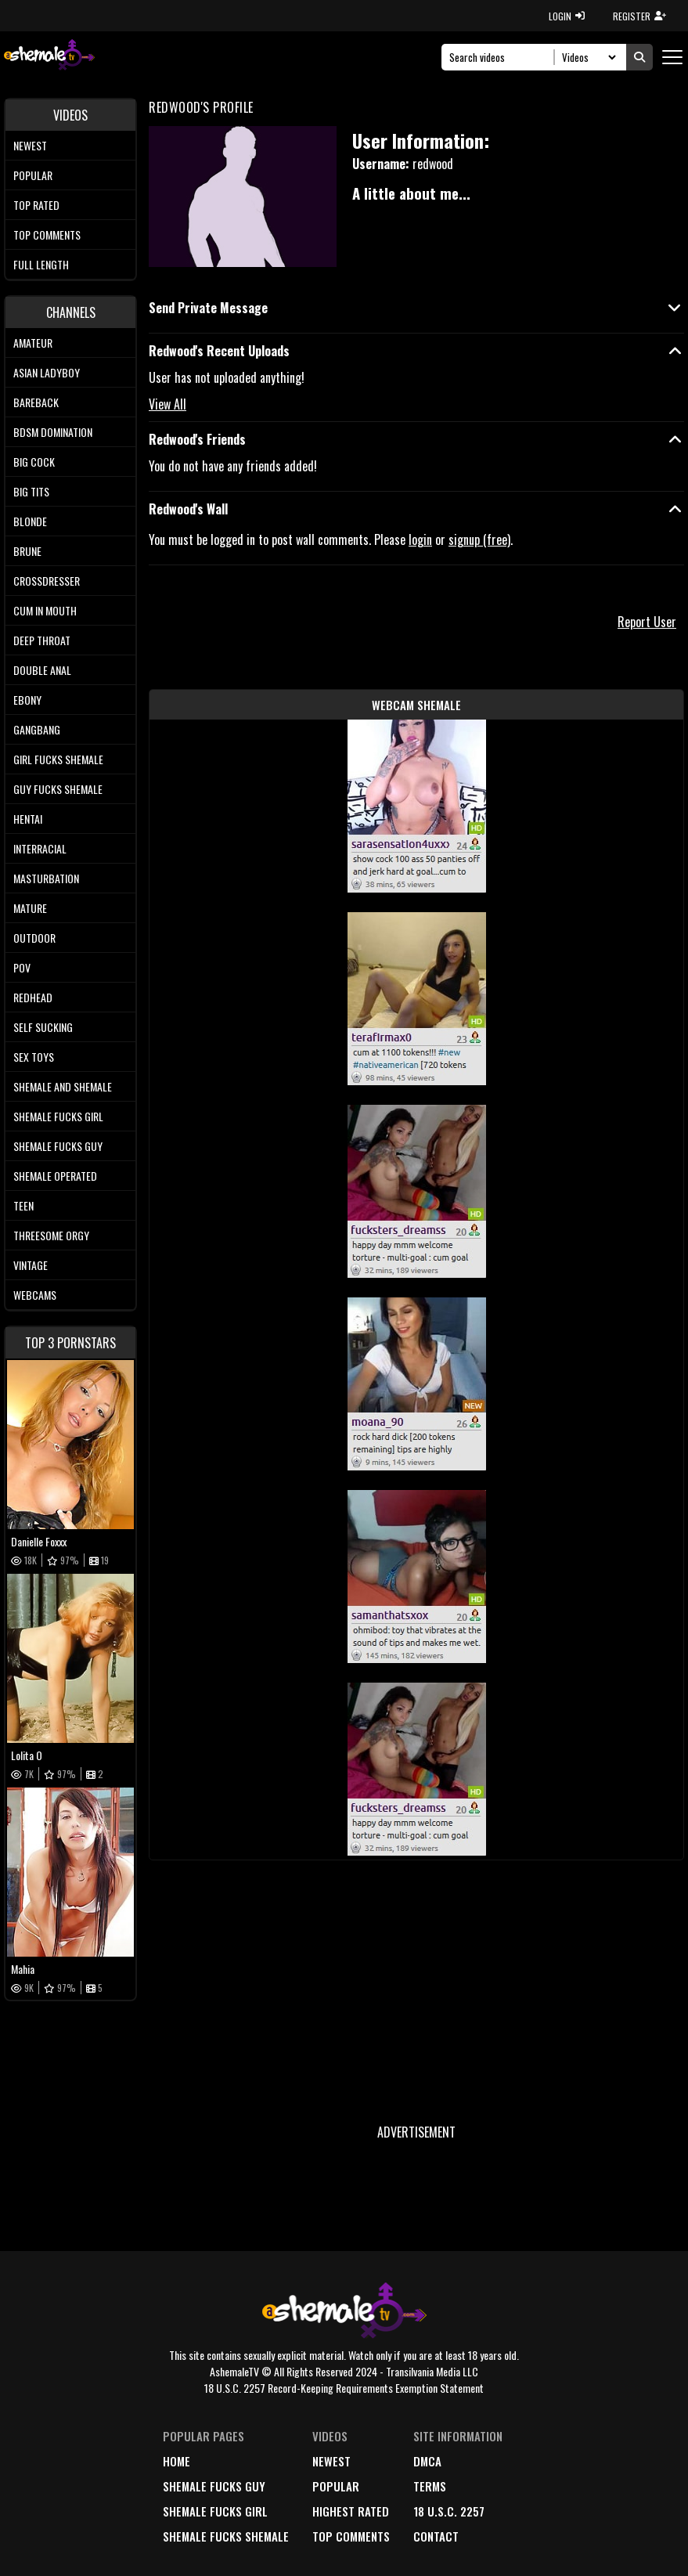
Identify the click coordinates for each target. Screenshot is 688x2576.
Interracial (40, 848)
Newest (30, 145)
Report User (647, 621)
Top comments (47, 234)
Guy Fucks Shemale (58, 789)
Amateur (32, 342)
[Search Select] (586, 57)
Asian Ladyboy (46, 372)
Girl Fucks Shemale (58, 759)
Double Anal (42, 670)
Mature (30, 908)
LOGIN (567, 16)
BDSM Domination (52, 432)
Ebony (27, 699)
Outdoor (34, 937)
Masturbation (46, 878)
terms (429, 2486)
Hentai (27, 818)
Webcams (34, 1294)
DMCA (427, 2461)
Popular (32, 175)
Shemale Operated (55, 1175)
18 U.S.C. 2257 (448, 2511)
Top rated (36, 205)
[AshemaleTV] (49, 56)
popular (335, 2486)
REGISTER (639, 16)
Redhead (32, 997)
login (420, 539)
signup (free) (479, 539)
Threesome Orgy (51, 1235)
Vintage (30, 1265)
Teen (23, 1205)
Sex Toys (33, 1056)
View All (167, 404)
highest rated (350, 2511)
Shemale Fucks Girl (58, 1116)
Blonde (30, 521)
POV (22, 967)
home (176, 2461)
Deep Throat (41, 640)
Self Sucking (43, 1027)
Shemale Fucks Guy (58, 1146)
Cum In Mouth (45, 610)
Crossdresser (46, 580)
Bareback (36, 402)
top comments (351, 2536)
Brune (27, 551)
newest (331, 2461)
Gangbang (36, 729)
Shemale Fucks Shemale (226, 2536)
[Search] (502, 57)
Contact (436, 2536)
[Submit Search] (639, 57)
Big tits (31, 491)
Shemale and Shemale (62, 1086)
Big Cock (34, 461)
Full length (41, 264)
